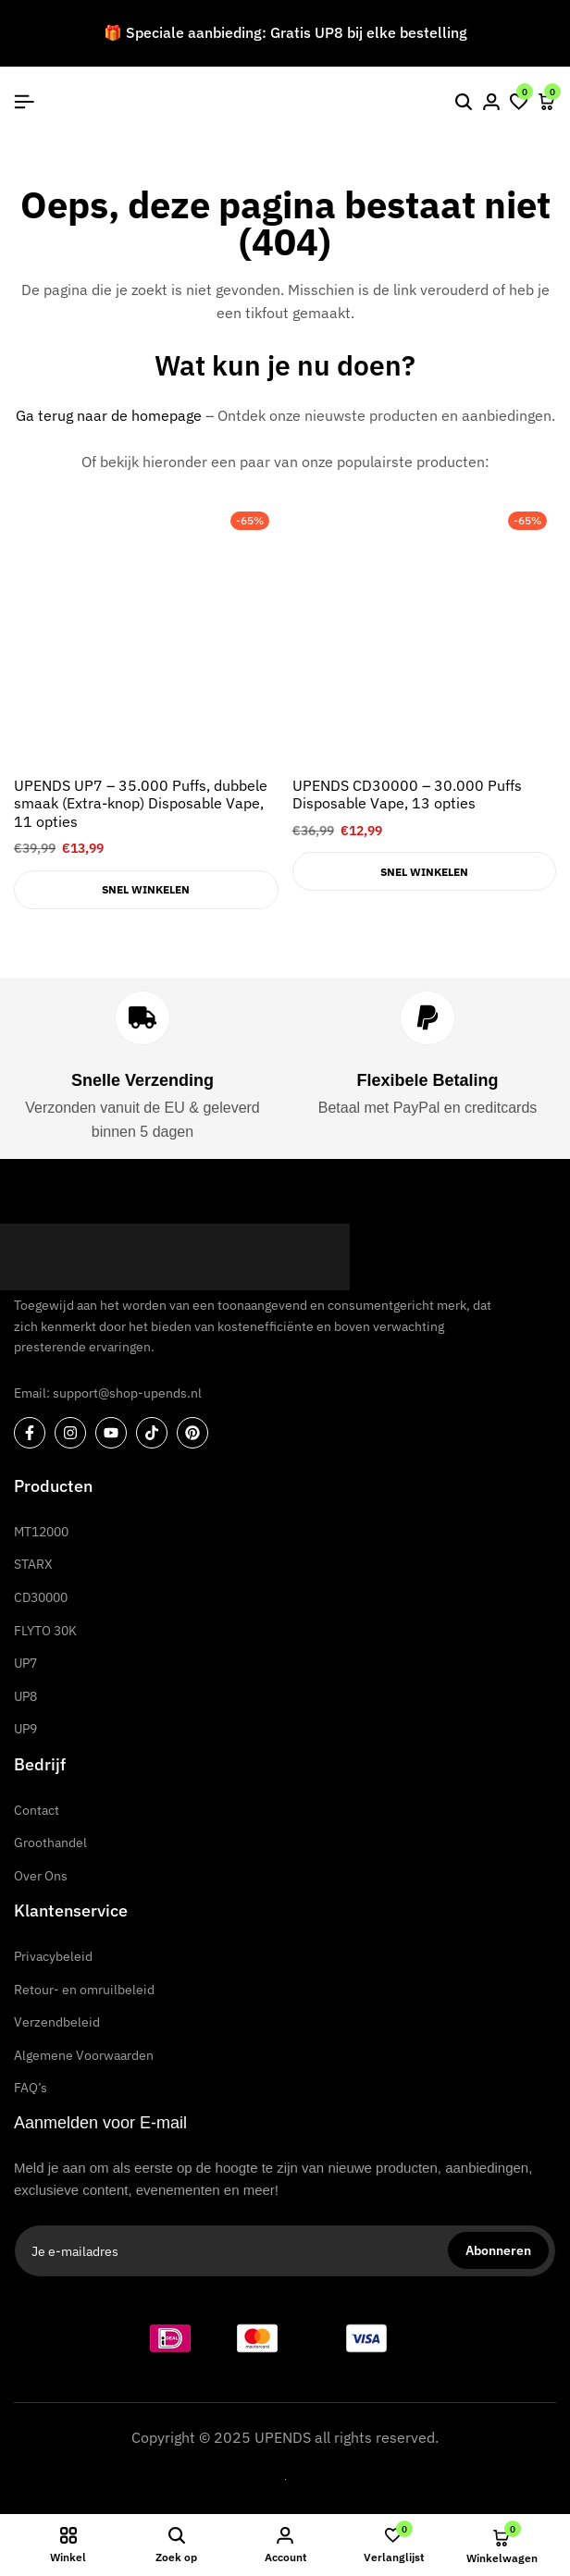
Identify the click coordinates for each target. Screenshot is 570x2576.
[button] (519, 101)
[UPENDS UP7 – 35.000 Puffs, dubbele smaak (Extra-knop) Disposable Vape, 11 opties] (146, 634)
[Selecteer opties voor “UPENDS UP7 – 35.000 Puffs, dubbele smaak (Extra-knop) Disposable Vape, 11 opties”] (146, 889)
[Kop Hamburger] (24, 102)
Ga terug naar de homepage (109, 415)
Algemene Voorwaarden (84, 2055)
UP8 (25, 1696)
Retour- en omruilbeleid (84, 1989)
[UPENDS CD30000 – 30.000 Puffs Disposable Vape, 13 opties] (424, 634)
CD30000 (41, 1597)
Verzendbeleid (57, 2022)
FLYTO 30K (45, 1630)
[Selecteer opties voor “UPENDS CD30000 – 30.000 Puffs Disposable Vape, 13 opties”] (424, 871)
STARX (33, 1564)
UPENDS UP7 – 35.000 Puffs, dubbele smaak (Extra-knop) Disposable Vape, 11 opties (140, 803)
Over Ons (41, 1875)
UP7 (25, 1663)
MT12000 (41, 1531)
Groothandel (50, 1842)
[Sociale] (29, 1432)
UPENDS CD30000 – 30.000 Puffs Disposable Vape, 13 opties (407, 794)
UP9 (25, 1728)
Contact (36, 1810)
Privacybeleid (53, 1956)
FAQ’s (30, 2087)
